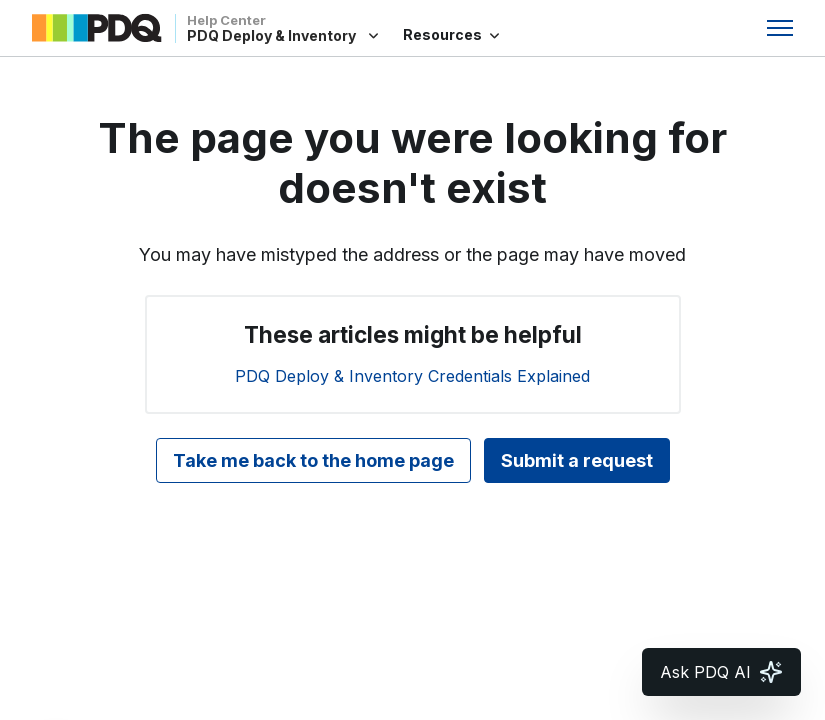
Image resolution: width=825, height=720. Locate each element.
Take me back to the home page (313, 460)
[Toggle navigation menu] (780, 28)
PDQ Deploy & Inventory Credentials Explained (412, 376)
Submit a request (577, 460)
